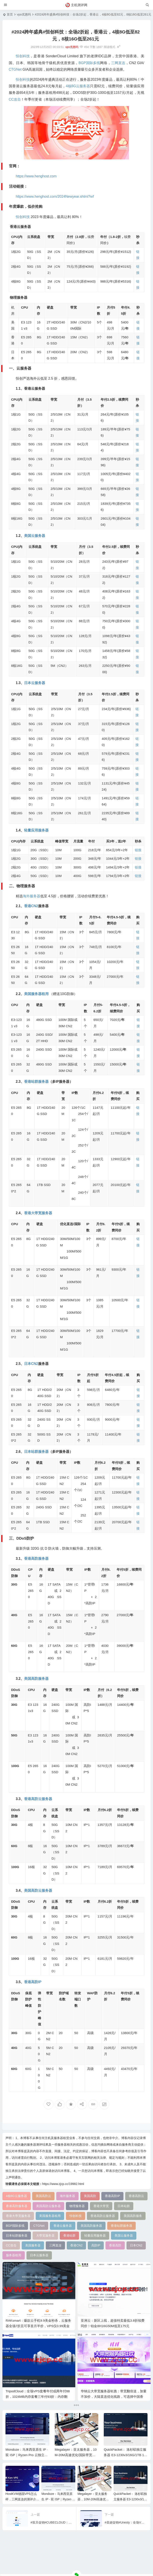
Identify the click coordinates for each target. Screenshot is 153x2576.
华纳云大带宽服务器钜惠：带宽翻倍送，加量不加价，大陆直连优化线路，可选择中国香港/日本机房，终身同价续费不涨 (113, 2396)
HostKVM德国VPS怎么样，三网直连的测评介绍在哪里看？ (22, 2499)
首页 (10, 14)
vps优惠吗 (24, 14)
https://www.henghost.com (36, 176)
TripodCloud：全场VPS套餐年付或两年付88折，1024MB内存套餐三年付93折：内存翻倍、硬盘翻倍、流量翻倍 (38, 2396)
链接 (138, 850)
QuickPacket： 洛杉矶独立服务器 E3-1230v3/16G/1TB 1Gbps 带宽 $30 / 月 (125, 2455)
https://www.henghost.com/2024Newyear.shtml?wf (55, 196)
